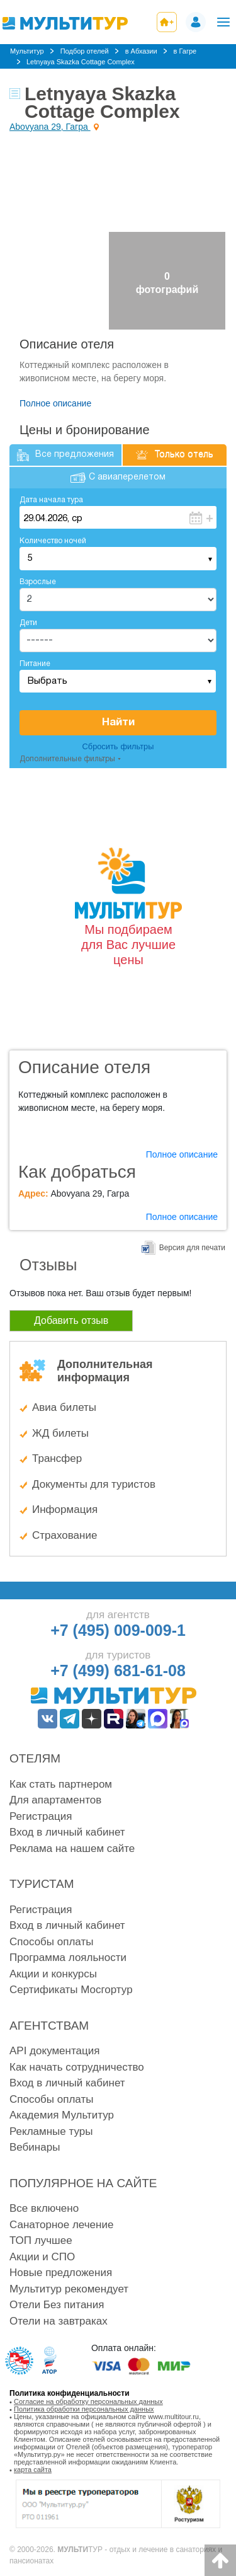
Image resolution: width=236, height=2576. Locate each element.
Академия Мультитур (61, 2115)
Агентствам (49, 2025)
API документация (54, 2051)
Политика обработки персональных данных (84, 2409)
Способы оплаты (51, 1942)
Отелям (34, 1758)
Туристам (41, 1883)
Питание (35, 663)
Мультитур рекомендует (68, 2289)
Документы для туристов (93, 1484)
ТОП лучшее (40, 2240)
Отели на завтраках (58, 2321)
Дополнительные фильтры (67, 759)
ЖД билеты (60, 1433)
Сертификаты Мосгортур (71, 1990)
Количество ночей (53, 541)
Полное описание (55, 403)
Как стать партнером (60, 1784)
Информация (65, 1509)
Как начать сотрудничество (76, 2067)
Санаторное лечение (61, 2225)
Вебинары (34, 2147)
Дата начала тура (51, 500)
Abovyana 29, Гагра (50, 127)
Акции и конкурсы (53, 1974)
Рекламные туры (51, 2131)
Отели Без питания (56, 2305)
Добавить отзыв (71, 1320)
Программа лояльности (67, 1958)
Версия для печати (192, 1247)
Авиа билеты (64, 1407)
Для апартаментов (55, 1800)
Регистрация (40, 1816)
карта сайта (33, 2469)
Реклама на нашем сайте (72, 1848)
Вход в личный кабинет (67, 1832)
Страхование (64, 1535)
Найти (118, 722)
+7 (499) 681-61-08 (118, 1670)
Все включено (44, 2208)
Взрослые (38, 581)
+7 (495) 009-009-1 (118, 1630)
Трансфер (57, 1458)
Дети (28, 622)
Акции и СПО (42, 2257)
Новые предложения (60, 2273)
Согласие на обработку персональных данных (88, 2401)
